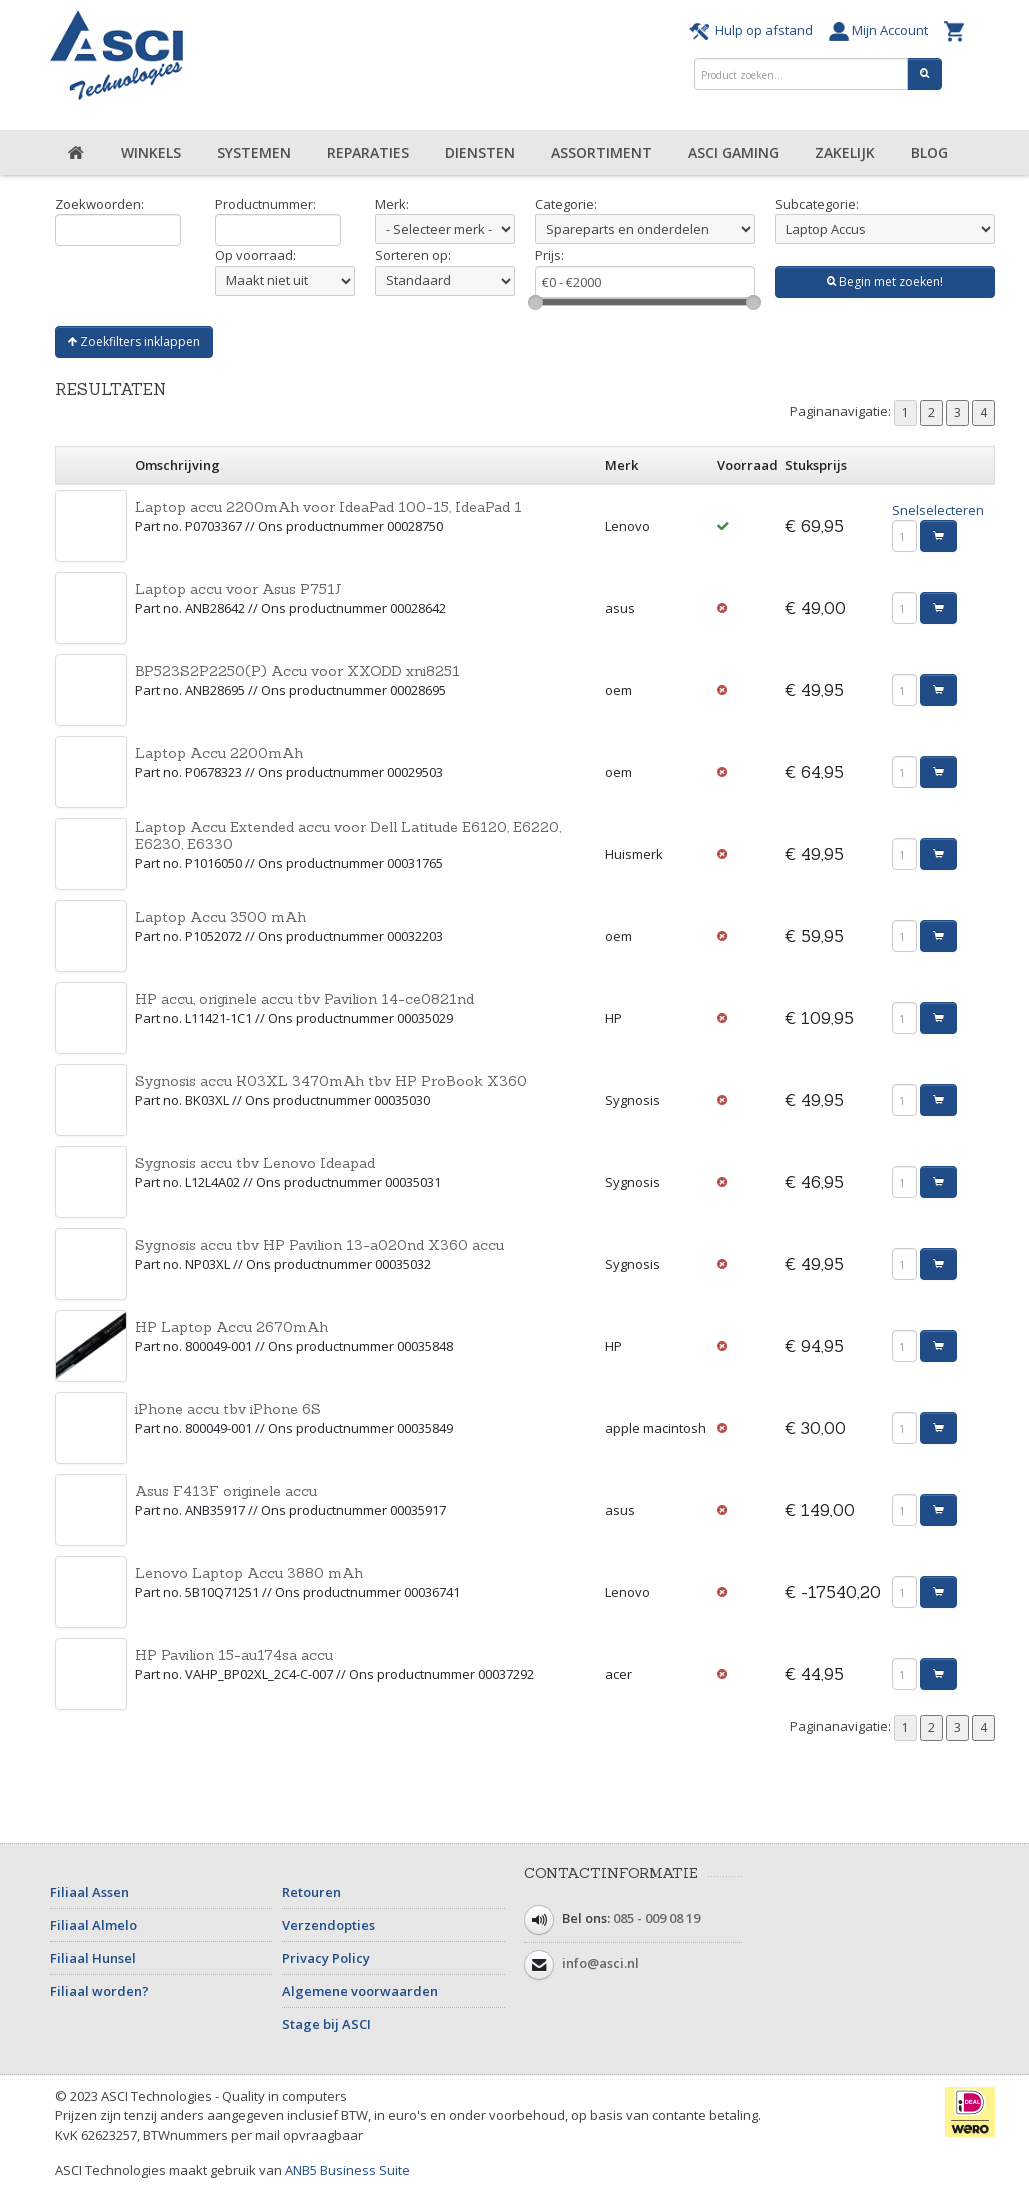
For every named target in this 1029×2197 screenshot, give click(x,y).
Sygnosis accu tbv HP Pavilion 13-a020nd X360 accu (319, 1245)
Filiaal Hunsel (93, 1958)
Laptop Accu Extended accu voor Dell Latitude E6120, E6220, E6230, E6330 (348, 835)
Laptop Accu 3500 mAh (220, 917)
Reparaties (368, 152)
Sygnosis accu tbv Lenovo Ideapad (255, 1163)
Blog (929, 152)
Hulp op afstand (754, 30)
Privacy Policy (326, 1958)
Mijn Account (881, 30)
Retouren (311, 1892)
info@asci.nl (600, 1963)
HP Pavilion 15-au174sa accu (234, 1655)
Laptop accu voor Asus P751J (238, 589)
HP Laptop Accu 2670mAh (231, 1327)
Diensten (480, 152)
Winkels (151, 152)
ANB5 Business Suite (347, 2170)
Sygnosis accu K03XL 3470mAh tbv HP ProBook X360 (331, 1081)
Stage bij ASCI (326, 2024)
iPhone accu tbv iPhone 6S (228, 1409)
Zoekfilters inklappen (134, 341)
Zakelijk (845, 152)
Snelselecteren (938, 510)
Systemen (254, 152)
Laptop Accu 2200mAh (219, 753)
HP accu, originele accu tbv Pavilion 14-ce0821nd (304, 999)
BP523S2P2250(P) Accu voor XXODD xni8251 (297, 671)
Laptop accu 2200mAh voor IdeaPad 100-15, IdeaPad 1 (328, 507)
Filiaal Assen (89, 1892)
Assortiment (601, 152)
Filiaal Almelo (93, 1925)
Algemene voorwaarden (360, 1991)
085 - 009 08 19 (656, 1918)
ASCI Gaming (733, 152)
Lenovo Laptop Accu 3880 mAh (249, 1573)
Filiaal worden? (99, 1991)
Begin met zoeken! (885, 281)
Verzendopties (328, 1925)
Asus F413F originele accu (226, 1491)
